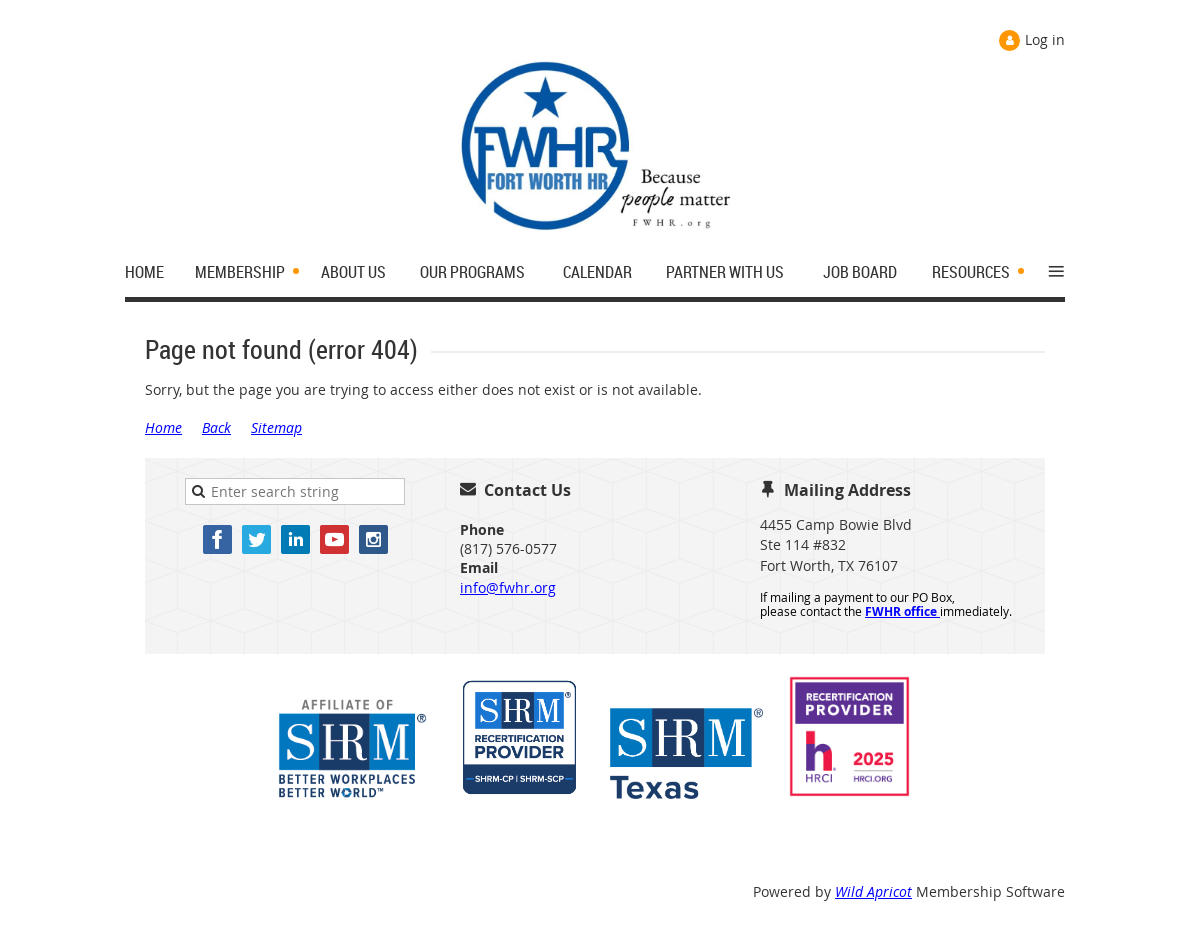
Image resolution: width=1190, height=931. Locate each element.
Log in (1045, 39)
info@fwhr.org (508, 587)
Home (163, 427)
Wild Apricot (873, 891)
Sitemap (276, 427)
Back (216, 427)
